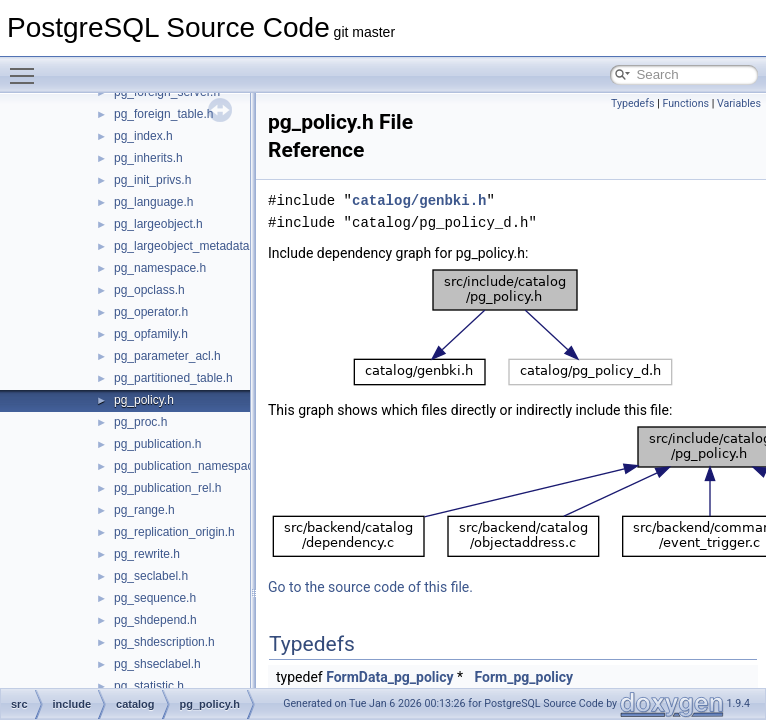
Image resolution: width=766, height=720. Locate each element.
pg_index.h (143, 136)
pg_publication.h (157, 444)
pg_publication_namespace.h (192, 466)
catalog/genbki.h (419, 200)
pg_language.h (153, 202)
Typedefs (633, 103)
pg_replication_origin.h (174, 532)
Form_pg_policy (524, 677)
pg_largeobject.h (158, 224)
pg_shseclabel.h (157, 664)
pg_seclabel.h (151, 576)
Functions (685, 103)
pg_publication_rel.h (167, 488)
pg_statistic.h (149, 686)
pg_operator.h (151, 312)
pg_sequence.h (155, 598)
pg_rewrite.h (147, 554)
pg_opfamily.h (151, 334)
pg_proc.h (140, 422)
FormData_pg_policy (389, 677)
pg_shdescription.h (164, 642)
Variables (739, 103)
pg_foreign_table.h (163, 114)
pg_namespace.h (160, 268)
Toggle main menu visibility (27, 67)
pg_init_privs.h (152, 180)
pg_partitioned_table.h (173, 378)
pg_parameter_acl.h (167, 356)
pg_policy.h (144, 400)
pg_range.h (144, 510)
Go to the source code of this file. (370, 587)
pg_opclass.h (149, 290)
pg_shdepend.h (155, 620)
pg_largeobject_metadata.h (186, 246)
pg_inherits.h (148, 158)
